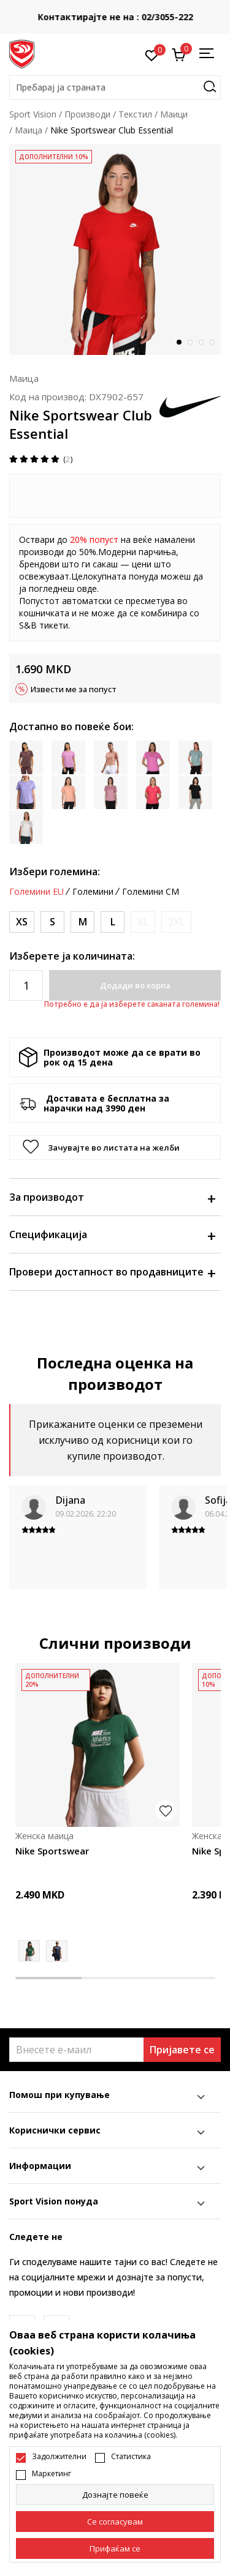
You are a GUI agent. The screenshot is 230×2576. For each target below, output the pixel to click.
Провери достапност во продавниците (112, 1272)
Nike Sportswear (52, 1851)
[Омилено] (151, 54)
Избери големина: (54, 871)
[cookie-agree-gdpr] (115, 2521)
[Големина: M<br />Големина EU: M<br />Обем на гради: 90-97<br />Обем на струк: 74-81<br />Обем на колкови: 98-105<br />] (82, 922)
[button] (115, 87)
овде (87, 588)
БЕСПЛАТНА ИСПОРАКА (100, 8)
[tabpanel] (115, 249)
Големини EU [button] (36, 892)
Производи (87, 114)
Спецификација (112, 1234)
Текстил (135, 114)
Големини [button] (92, 892)
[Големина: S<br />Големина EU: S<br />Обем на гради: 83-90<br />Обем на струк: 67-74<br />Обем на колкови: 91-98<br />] (52, 922)
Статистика (131, 2456)
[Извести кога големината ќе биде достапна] (143, 922)
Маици (174, 114)
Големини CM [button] (150, 892)
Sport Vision (32, 114)
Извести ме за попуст (74, 689)
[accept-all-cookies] (115, 2548)
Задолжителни (59, 2456)
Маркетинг (51, 2473)
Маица (28, 130)
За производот (112, 1197)
